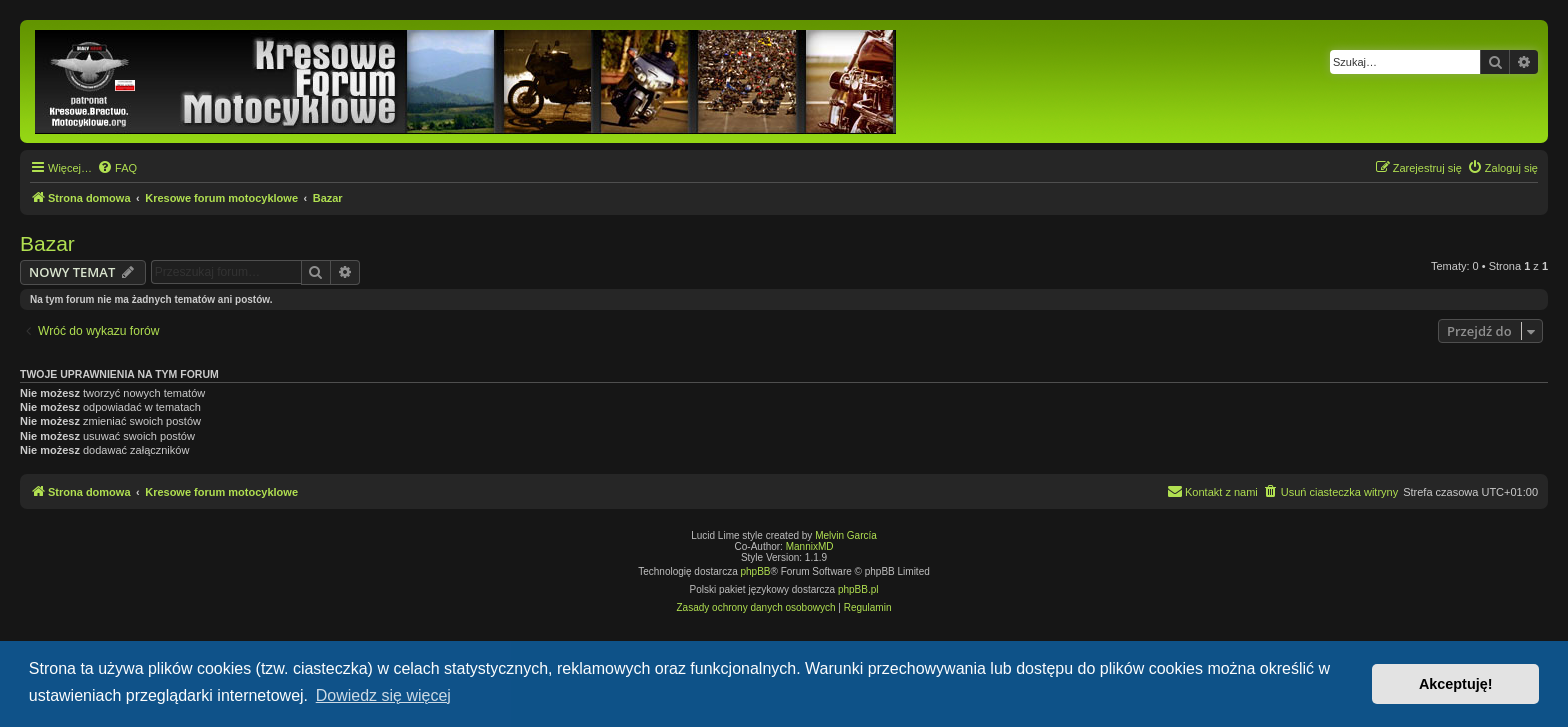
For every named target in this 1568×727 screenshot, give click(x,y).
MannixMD (810, 546)
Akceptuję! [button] (1456, 684)
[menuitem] (117, 168)
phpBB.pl (858, 589)
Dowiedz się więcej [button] (383, 695)
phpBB (756, 571)
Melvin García (846, 535)
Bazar (47, 243)
